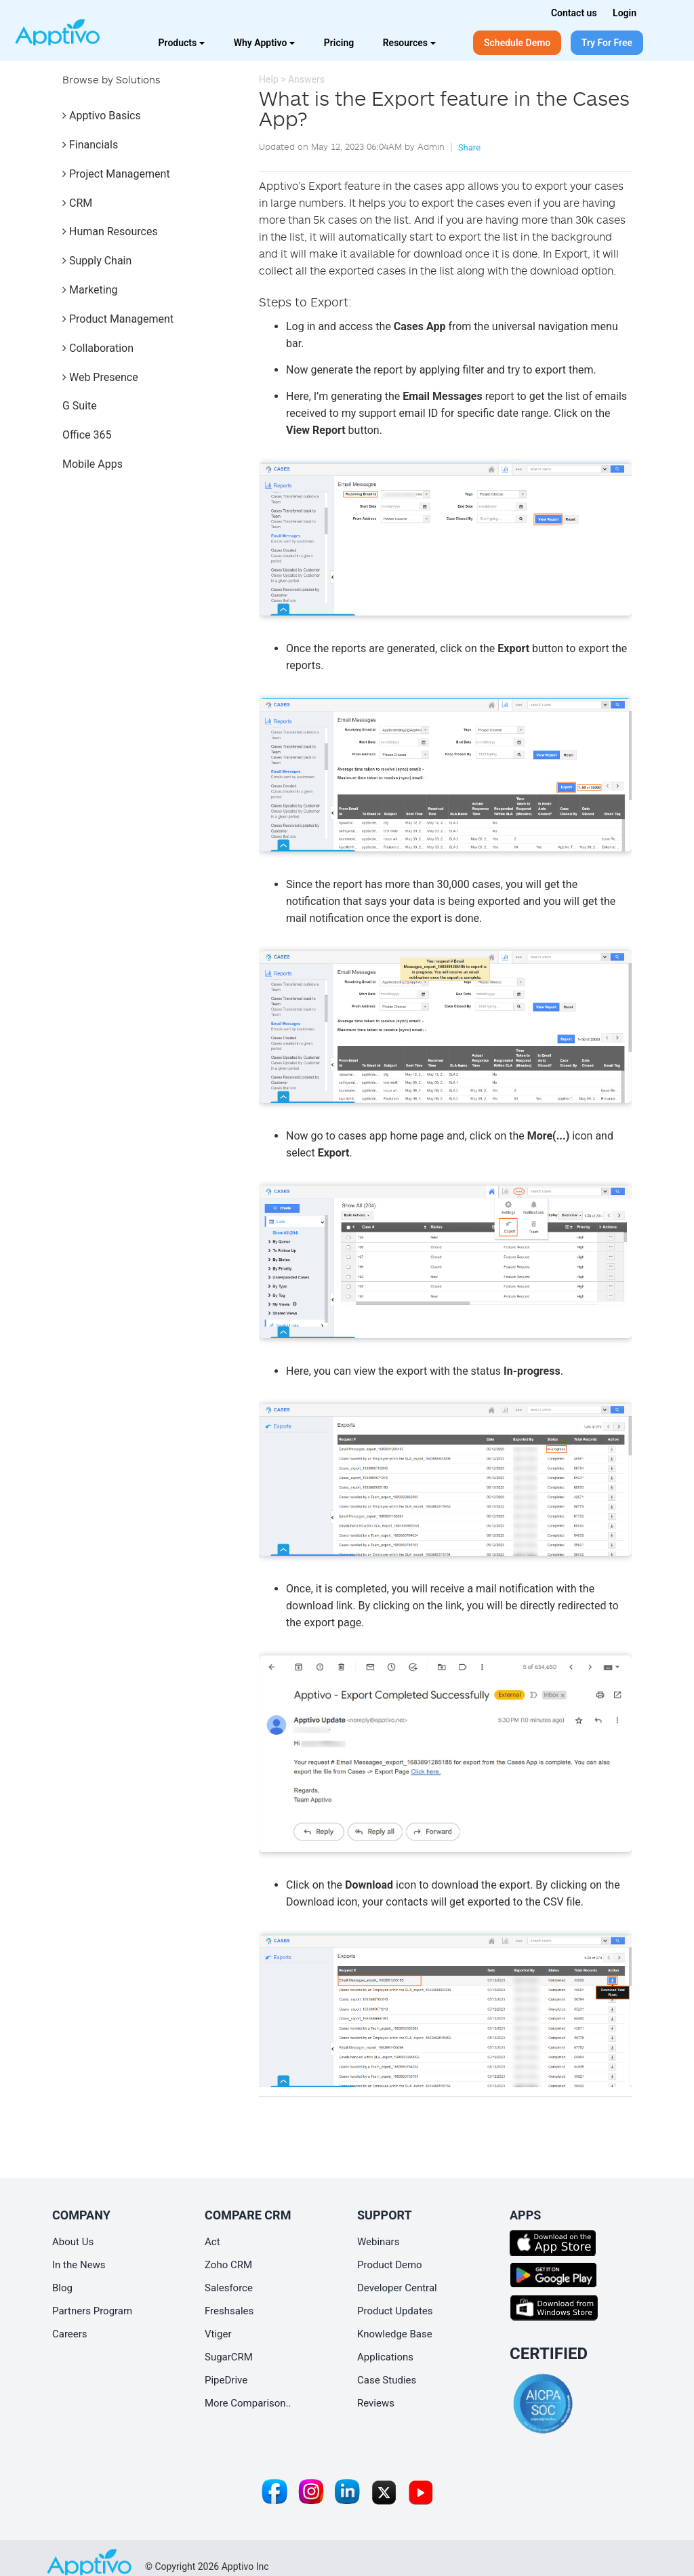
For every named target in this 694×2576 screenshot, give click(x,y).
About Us (73, 2242)
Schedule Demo (517, 42)
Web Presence (100, 377)
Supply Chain (96, 260)
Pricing (339, 42)
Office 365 (86, 434)
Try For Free (606, 42)
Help (269, 79)
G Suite (79, 405)
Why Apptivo (264, 42)
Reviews (375, 2403)
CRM (77, 203)
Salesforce (229, 2288)
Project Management (116, 173)
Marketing (89, 289)
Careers (69, 2334)
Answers (306, 79)
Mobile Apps (92, 464)
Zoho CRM (228, 2265)
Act (212, 2242)
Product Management (118, 319)
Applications (385, 2357)
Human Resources (110, 231)
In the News (79, 2265)
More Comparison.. (248, 2403)
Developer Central (397, 2288)
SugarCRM (229, 2357)
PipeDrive (226, 2380)
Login (624, 12)
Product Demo (389, 2265)
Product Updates (395, 2311)
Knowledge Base (394, 2334)
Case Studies (386, 2380)
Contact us (574, 12)
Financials (90, 144)
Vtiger (218, 2334)
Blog (62, 2288)
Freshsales (229, 2311)
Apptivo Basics (101, 115)
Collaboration (98, 348)
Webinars (378, 2242)
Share (469, 147)
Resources (409, 42)
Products (182, 42)
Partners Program (92, 2311)
